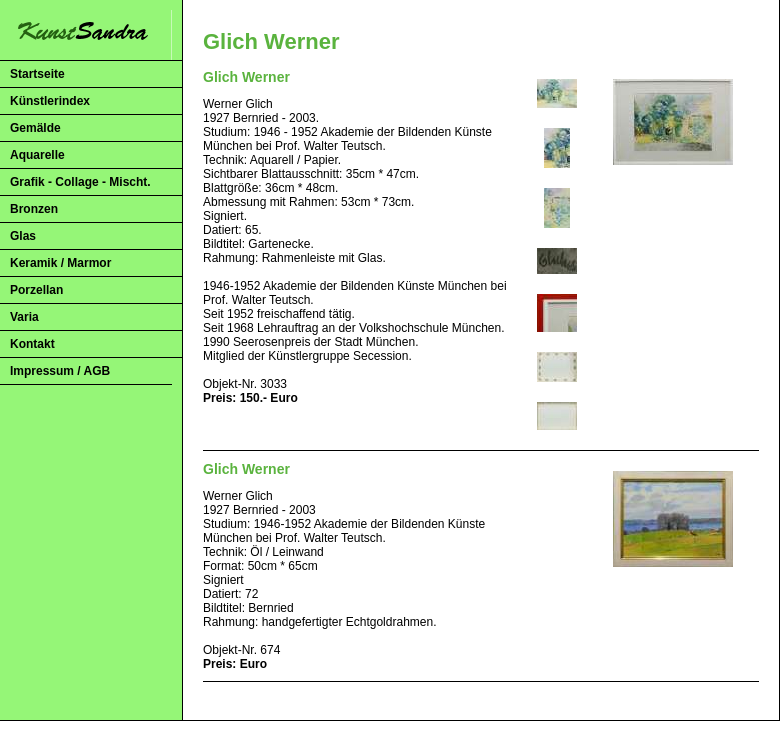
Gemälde (35, 128)
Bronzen (34, 209)
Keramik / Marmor (60, 263)
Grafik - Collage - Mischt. (80, 182)
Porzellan (36, 290)
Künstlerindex (50, 101)
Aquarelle (37, 155)
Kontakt (32, 344)
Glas (23, 236)
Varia (24, 317)
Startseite (37, 74)
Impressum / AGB (60, 371)
